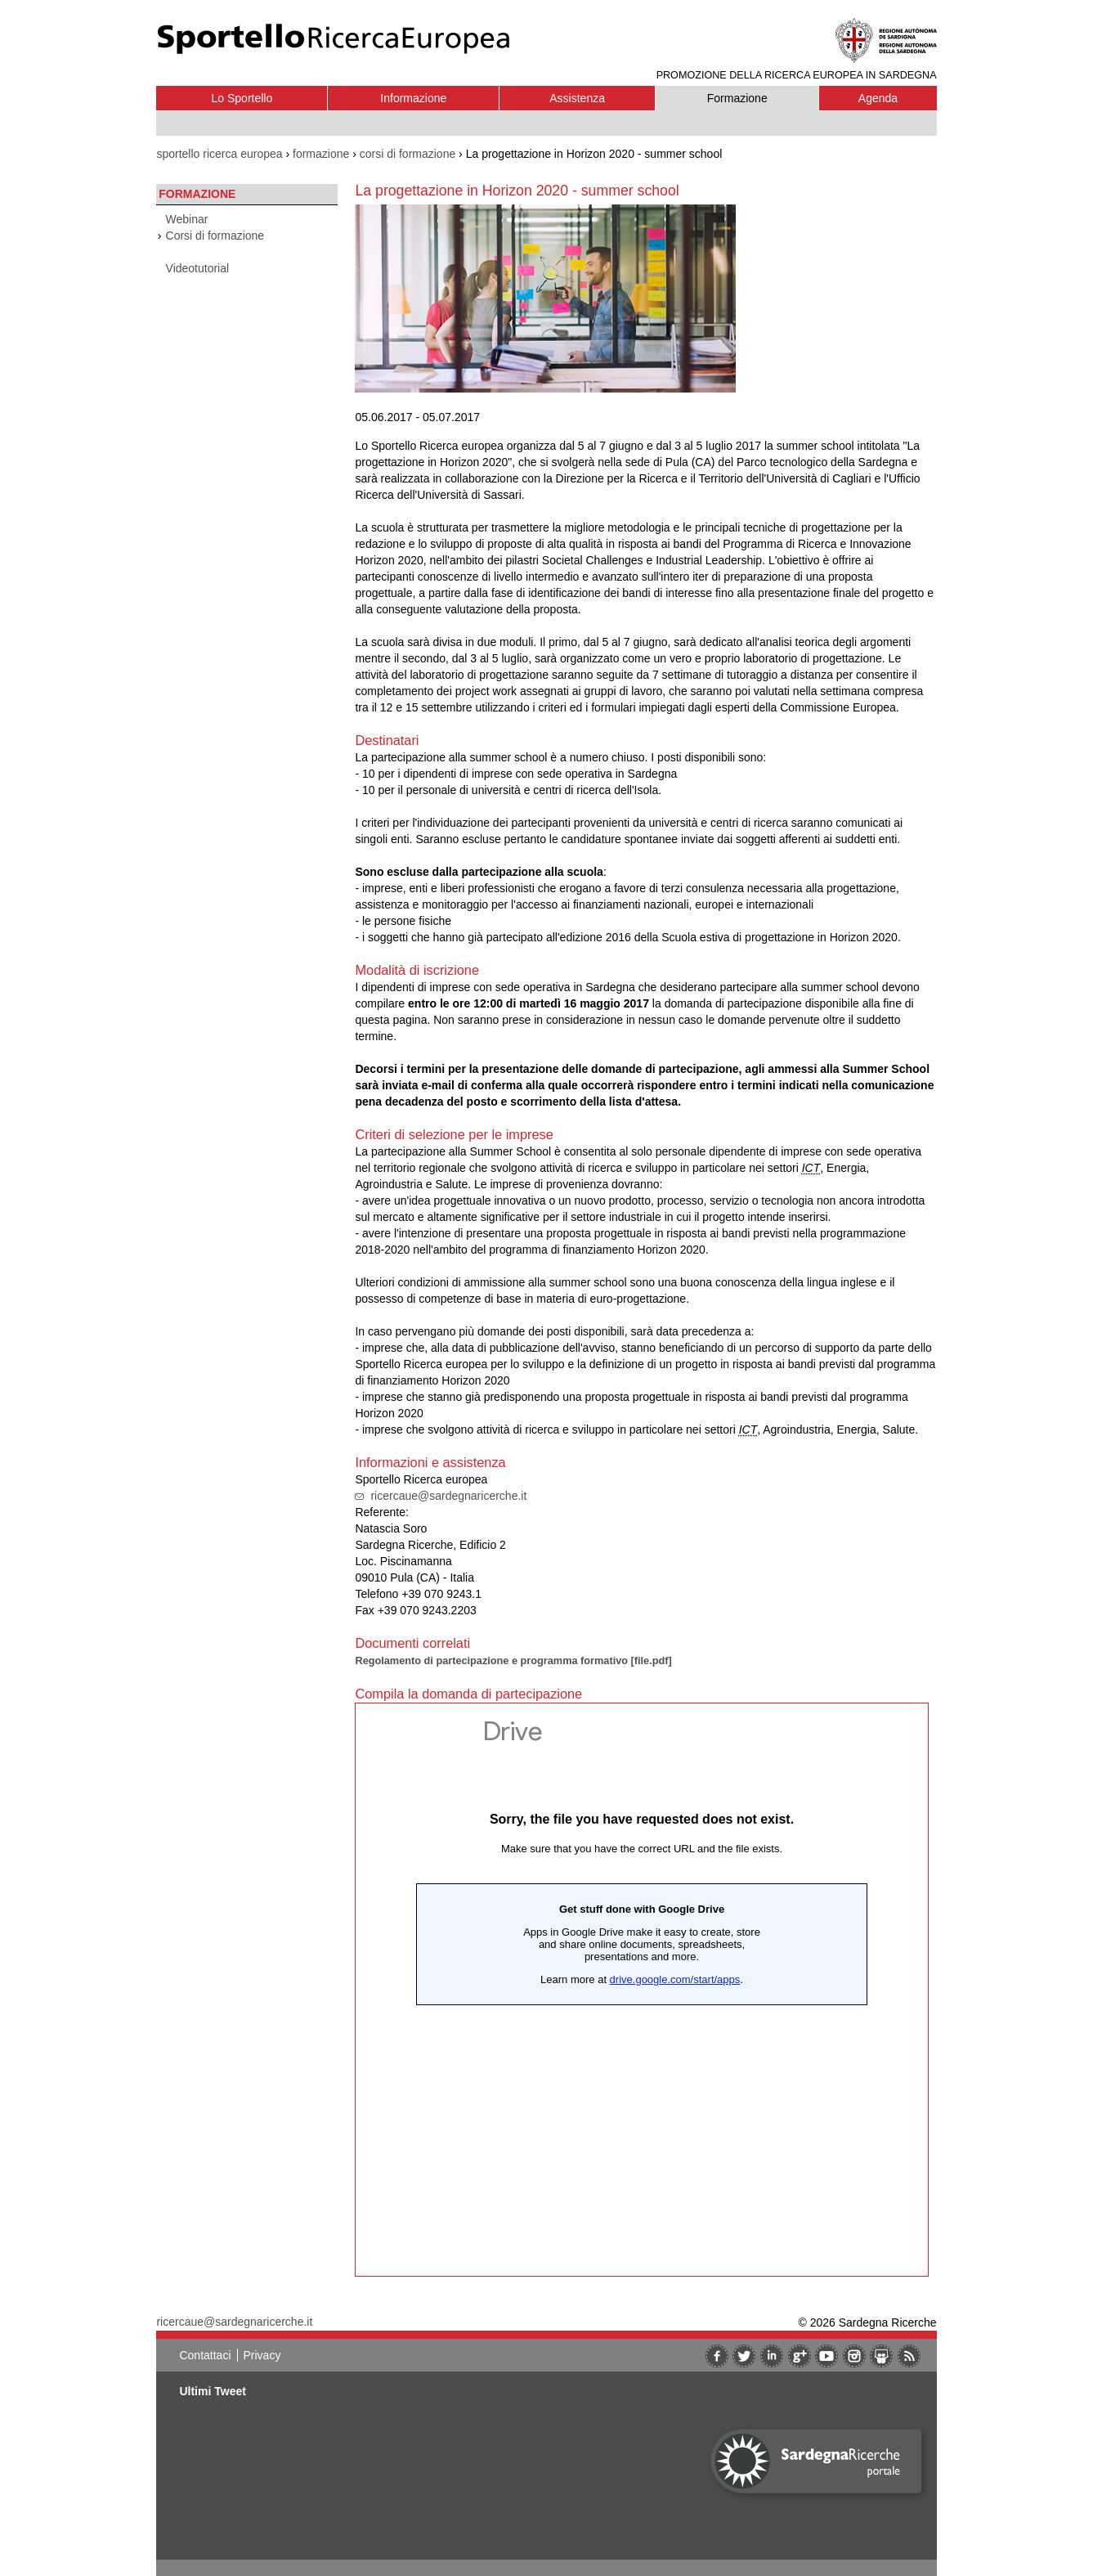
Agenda (878, 98)
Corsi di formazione (215, 235)
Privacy (262, 2355)
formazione (321, 153)
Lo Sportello (242, 98)
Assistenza (577, 98)
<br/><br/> (642, 1990)
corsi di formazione (408, 153)
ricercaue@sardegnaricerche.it (448, 1495)
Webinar (187, 219)
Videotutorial (198, 268)
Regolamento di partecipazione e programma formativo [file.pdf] (513, 1660)
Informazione (413, 98)
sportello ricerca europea (219, 153)
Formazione (737, 98)
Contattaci (205, 2355)
